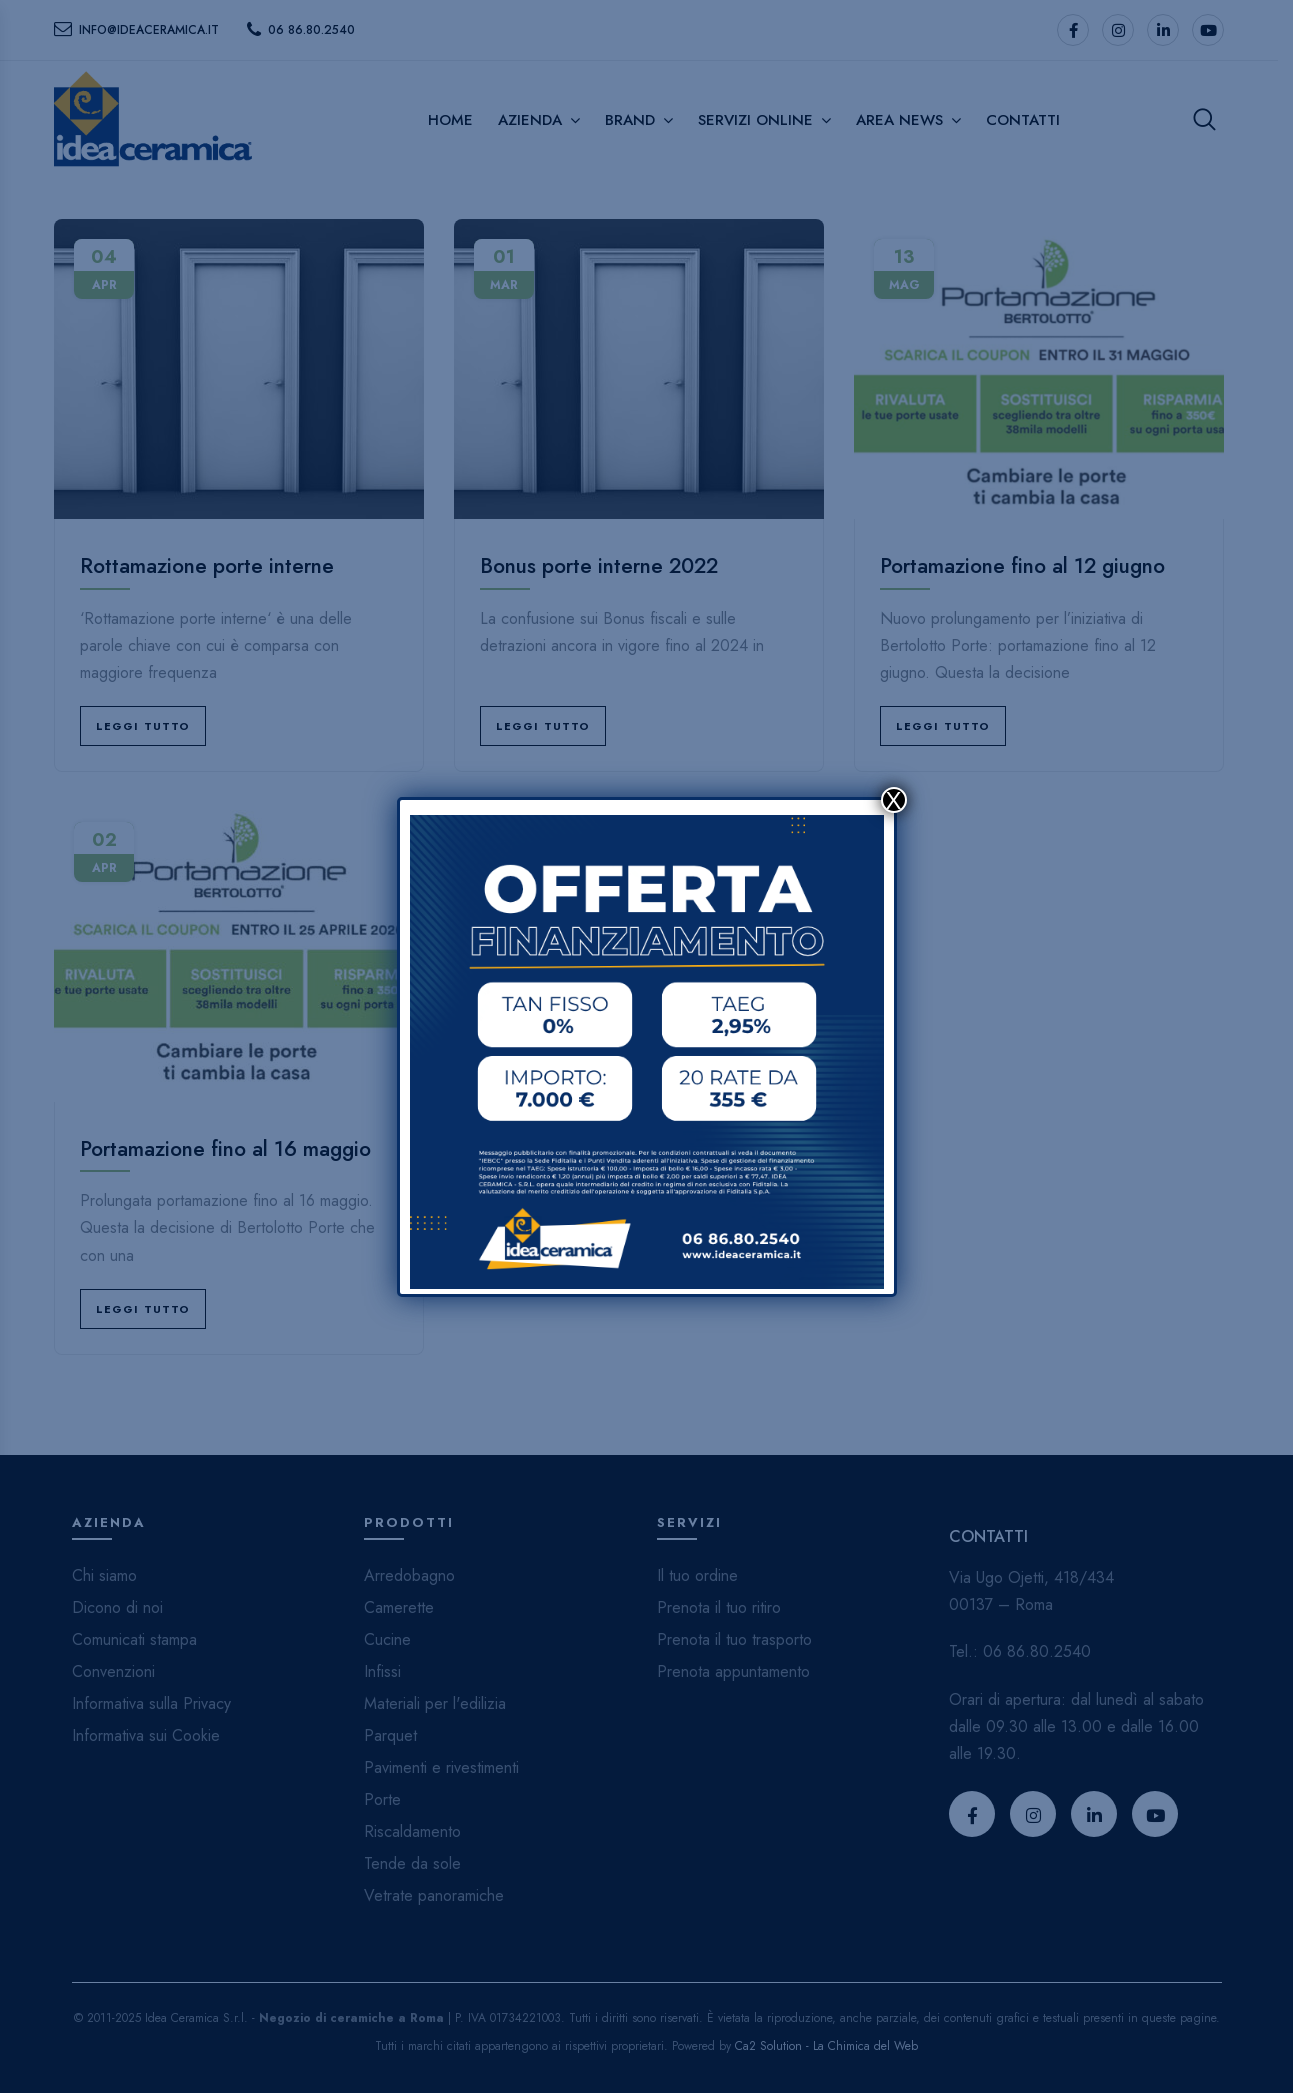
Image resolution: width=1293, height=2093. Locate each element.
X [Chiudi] (893, 800)
